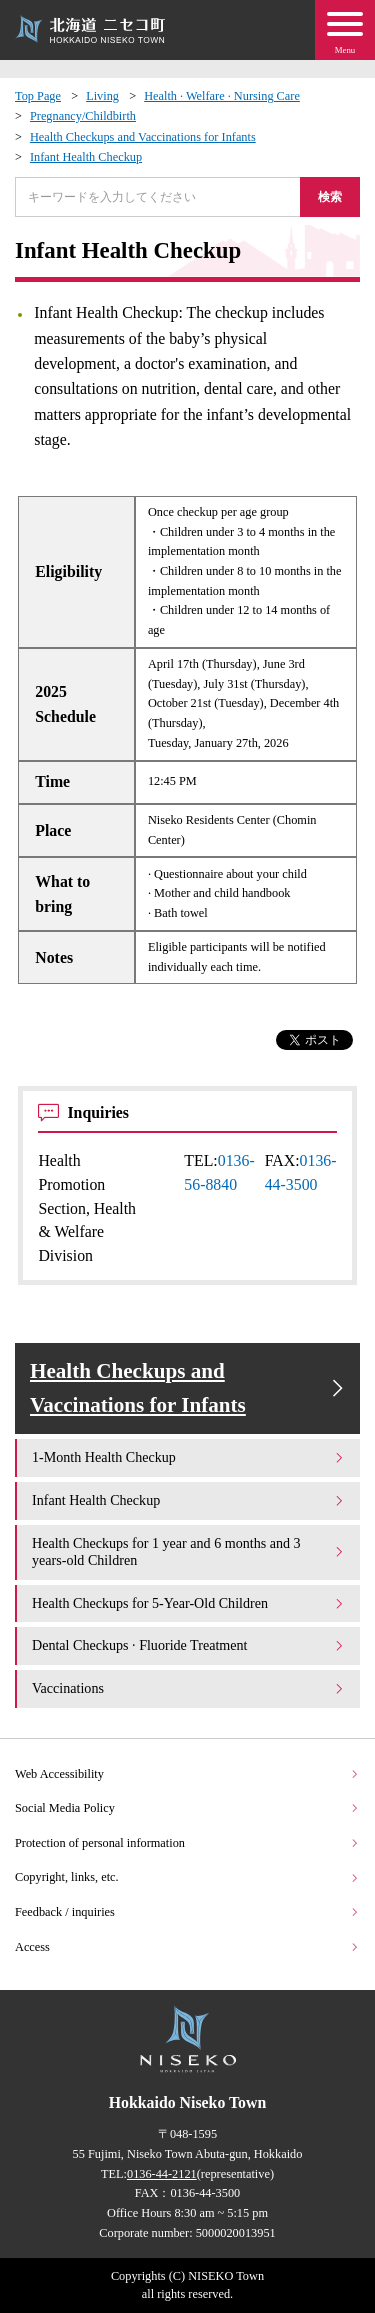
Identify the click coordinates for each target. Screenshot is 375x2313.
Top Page (38, 96)
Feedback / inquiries (187, 1912)
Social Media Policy (187, 1808)
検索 (330, 197)
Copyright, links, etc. (187, 1877)
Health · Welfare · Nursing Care (222, 96)
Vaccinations (189, 1688)
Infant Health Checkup (86, 157)
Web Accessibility (187, 1774)
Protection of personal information (187, 1843)
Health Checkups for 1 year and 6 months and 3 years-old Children (189, 1552)
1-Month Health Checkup (189, 1457)
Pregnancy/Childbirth (83, 116)
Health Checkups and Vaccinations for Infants (143, 137)
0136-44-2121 (162, 2174)
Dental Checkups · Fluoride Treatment (189, 1645)
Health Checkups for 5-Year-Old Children (189, 1603)
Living (102, 96)
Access (187, 1947)
